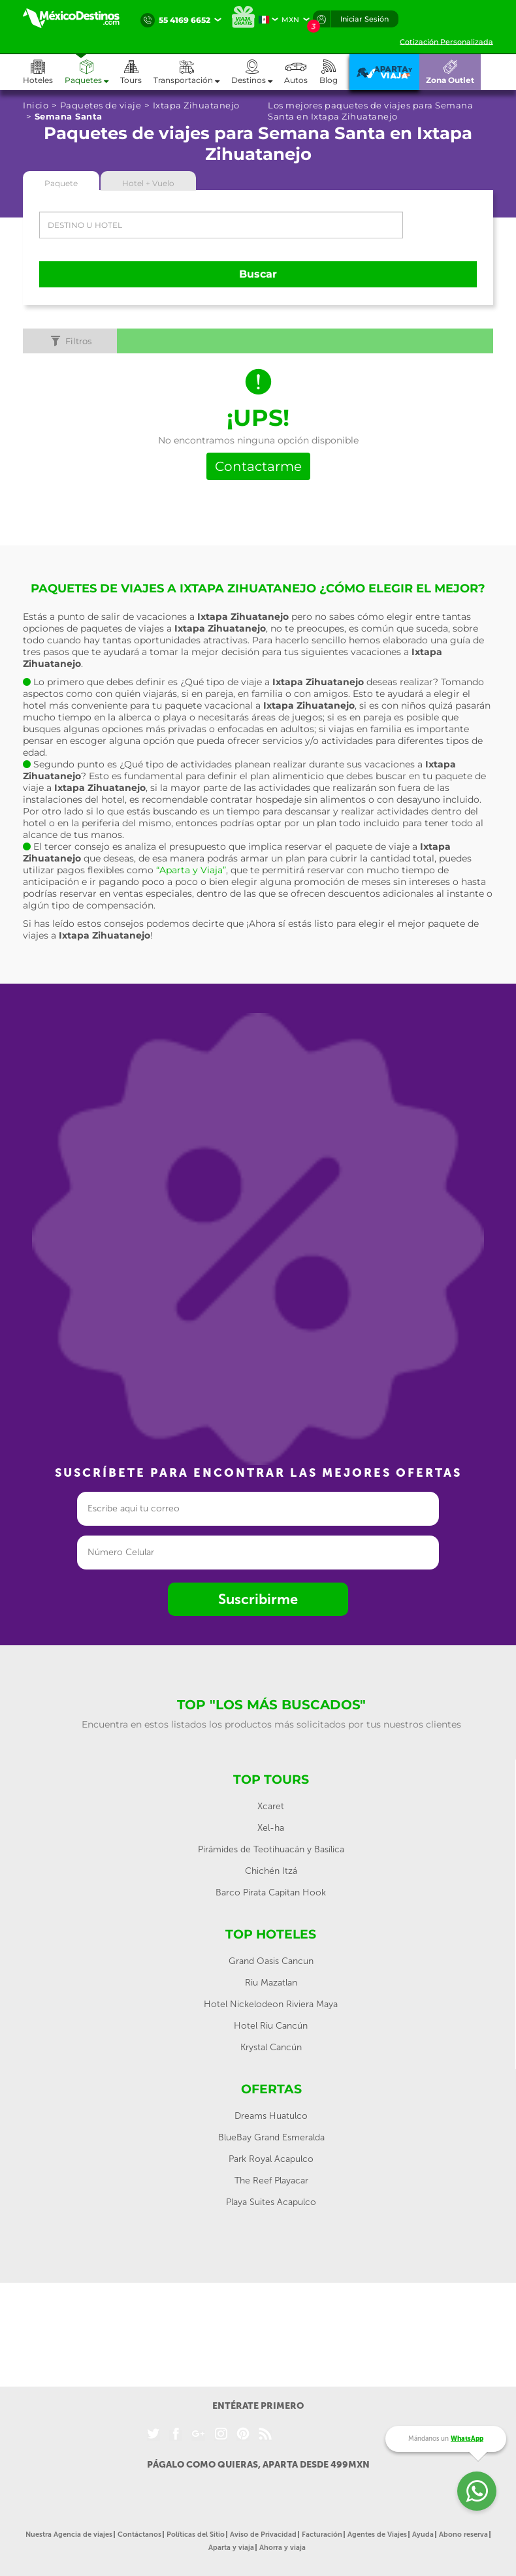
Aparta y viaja (231, 2547)
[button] (192, 72)
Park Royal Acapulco (271, 2159)
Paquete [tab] (61, 183)
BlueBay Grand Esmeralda (271, 2137)
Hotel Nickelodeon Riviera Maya (271, 2004)
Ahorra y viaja (282, 2547)
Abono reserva (463, 2534)
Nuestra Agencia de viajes (68, 2534)
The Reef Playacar (271, 2180)
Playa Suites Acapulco (271, 2202)
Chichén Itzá (271, 1870)
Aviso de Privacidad (263, 2534)
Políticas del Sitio (196, 2534)
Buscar (258, 274)
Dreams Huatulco (271, 2115)
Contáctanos (139, 2534)
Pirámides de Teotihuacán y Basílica (271, 1849)
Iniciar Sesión (364, 19)
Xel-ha (270, 1827)
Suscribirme (258, 1599)
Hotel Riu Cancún (271, 2025)
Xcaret (270, 1806)
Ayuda (423, 2534)
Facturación (322, 2534)
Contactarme (258, 466)
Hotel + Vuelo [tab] (148, 183)
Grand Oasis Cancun (271, 1961)
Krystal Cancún (271, 2047)
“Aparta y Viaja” (191, 870)
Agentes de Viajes (377, 2534)
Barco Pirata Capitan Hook (271, 1892)
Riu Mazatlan (271, 1982)
